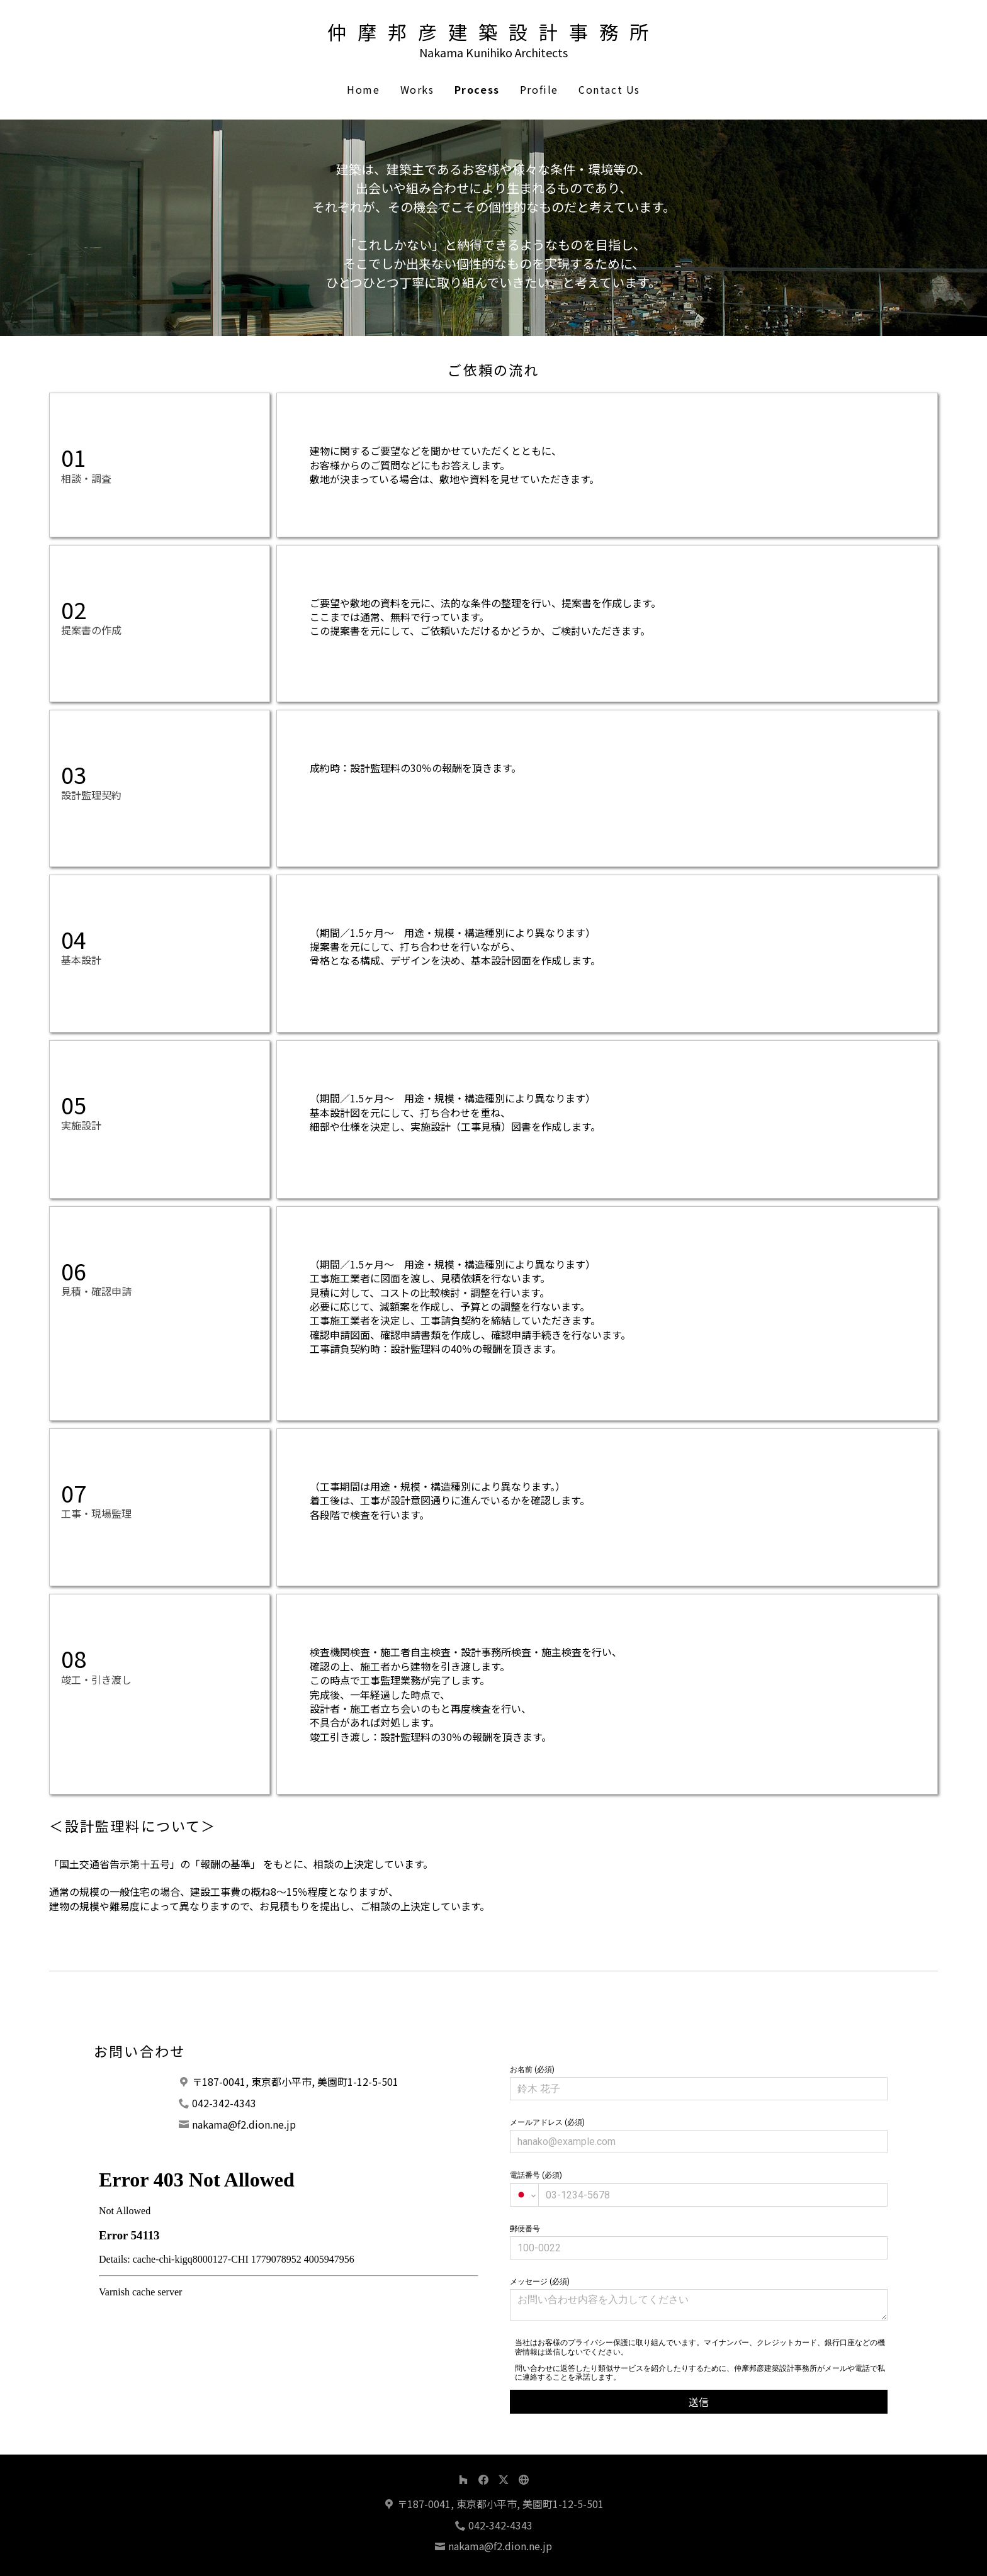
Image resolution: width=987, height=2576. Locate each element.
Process (477, 89)
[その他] (524, 2480)
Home (363, 89)
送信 (699, 2401)
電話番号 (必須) (699, 2188)
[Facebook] (483, 2480)
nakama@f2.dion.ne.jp (244, 2124)
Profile (539, 89)
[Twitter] (503, 2480)
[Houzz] (463, 2480)
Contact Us (609, 89)
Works (417, 89)
